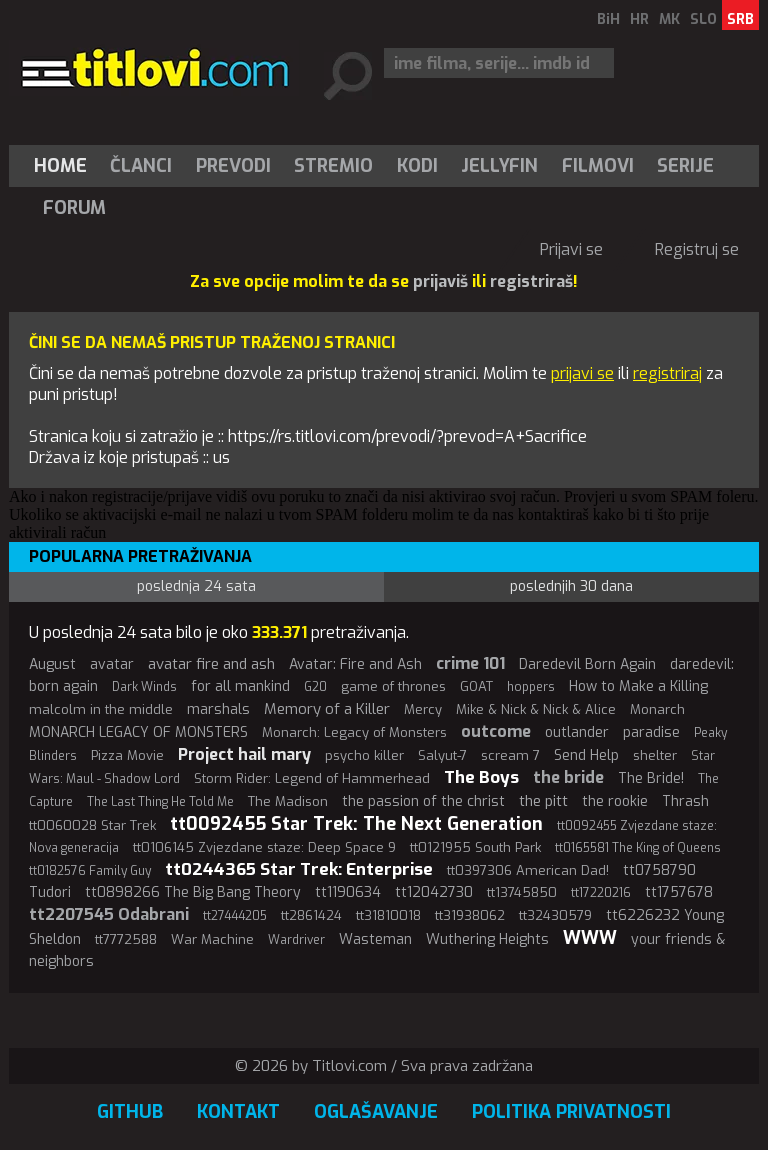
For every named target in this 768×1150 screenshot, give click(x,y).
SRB (740, 19)
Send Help (586, 755)
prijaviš (440, 281)
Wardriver (296, 940)
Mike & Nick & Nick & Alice (536, 709)
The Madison (288, 801)
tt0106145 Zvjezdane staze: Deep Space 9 (264, 847)
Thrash (685, 801)
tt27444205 (235, 916)
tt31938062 (470, 915)
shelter (655, 755)
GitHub (130, 1112)
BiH (608, 19)
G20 (315, 687)
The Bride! (651, 778)
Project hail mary (244, 754)
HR (639, 19)
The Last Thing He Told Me (160, 802)
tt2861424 (311, 915)
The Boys (481, 777)
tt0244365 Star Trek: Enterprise (299, 869)
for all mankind (240, 686)
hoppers (531, 687)
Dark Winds (144, 687)
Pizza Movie (127, 755)
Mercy (423, 709)
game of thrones (393, 686)
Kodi (417, 166)
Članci (141, 166)
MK (669, 19)
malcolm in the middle (101, 709)
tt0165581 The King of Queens (638, 848)
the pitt (543, 801)
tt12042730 (434, 892)
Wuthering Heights (487, 939)
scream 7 (510, 755)
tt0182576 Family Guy (90, 871)
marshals (218, 709)
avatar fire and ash (211, 664)
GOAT (476, 686)
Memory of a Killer (327, 709)
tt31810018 (388, 915)
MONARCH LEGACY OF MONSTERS (138, 732)
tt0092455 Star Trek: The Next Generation (356, 824)
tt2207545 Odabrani (109, 914)
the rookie (615, 801)
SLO (703, 19)
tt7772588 (126, 939)
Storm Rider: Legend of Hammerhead (312, 778)
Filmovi (598, 166)
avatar (112, 664)
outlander (577, 732)
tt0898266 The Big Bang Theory (193, 892)
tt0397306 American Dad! (528, 870)
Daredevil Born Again (587, 664)
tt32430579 (555, 915)
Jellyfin (499, 166)
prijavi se (582, 373)
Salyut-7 (442, 755)
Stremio (333, 166)
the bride (568, 777)
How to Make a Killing (638, 686)
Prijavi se (571, 249)
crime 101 (470, 663)
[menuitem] (65, 166)
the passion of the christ (423, 801)
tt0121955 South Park (475, 847)
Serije (685, 166)
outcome (496, 731)
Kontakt (238, 1112)
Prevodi (233, 166)
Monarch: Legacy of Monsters (354, 732)
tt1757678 (679, 892)
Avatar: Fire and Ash (355, 664)
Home (60, 166)
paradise (651, 732)
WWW (590, 938)
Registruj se (697, 249)
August (52, 664)
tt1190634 (348, 892)
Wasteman (375, 939)
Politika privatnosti (571, 1112)
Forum (74, 208)
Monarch (657, 709)
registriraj (667, 373)
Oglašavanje (376, 1112)
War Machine (212, 939)
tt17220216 (601, 893)
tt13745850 (522, 892)
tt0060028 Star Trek (92, 825)
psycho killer (364, 755)
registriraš (531, 281)
